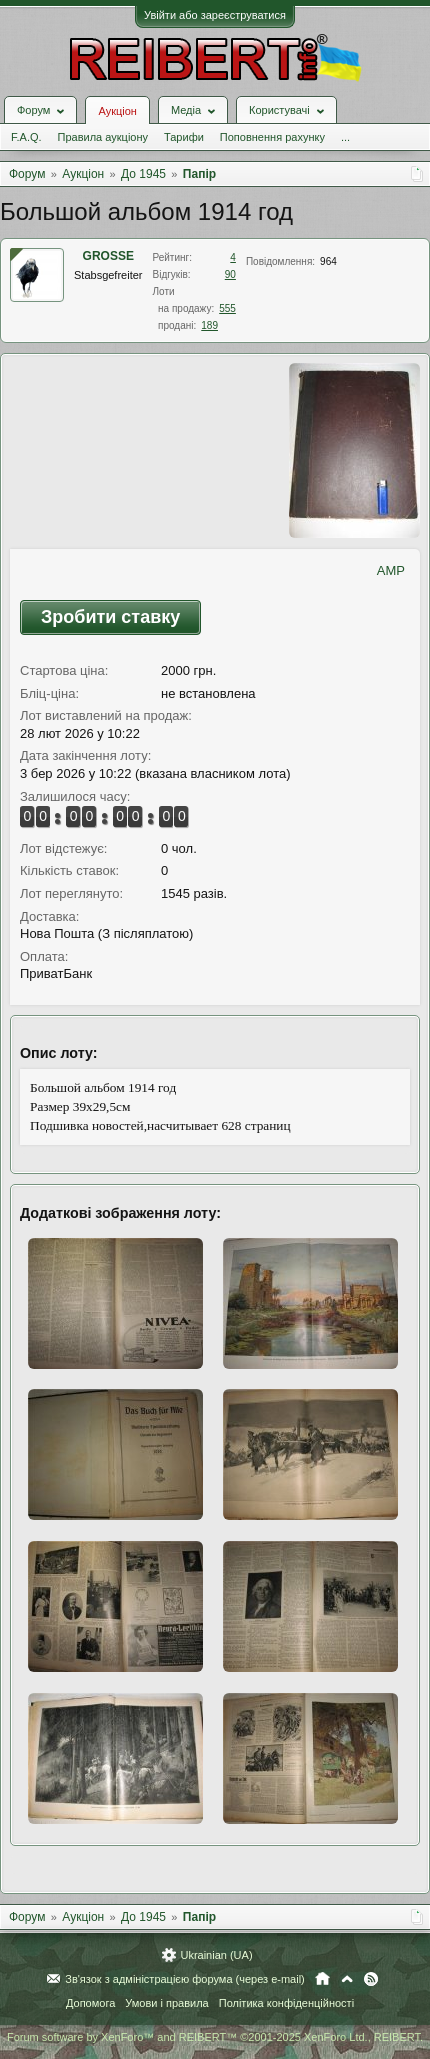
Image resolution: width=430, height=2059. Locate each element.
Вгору (347, 1979)
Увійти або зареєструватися (215, 15)
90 (230, 274)
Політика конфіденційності (286, 2003)
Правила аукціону (103, 137)
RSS (371, 1979)
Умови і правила (166, 2003)
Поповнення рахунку (272, 137)
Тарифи (184, 137)
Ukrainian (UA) (216, 1955)
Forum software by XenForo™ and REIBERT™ (215, 2037)
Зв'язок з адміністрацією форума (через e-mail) (185, 1979)
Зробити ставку (110, 617)
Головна (322, 1979)
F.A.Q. (26, 137)
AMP (391, 570)
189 (209, 325)
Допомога (90, 2003)
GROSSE (108, 256)
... (345, 137)
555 (227, 308)
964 (328, 261)
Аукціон (117, 111)
